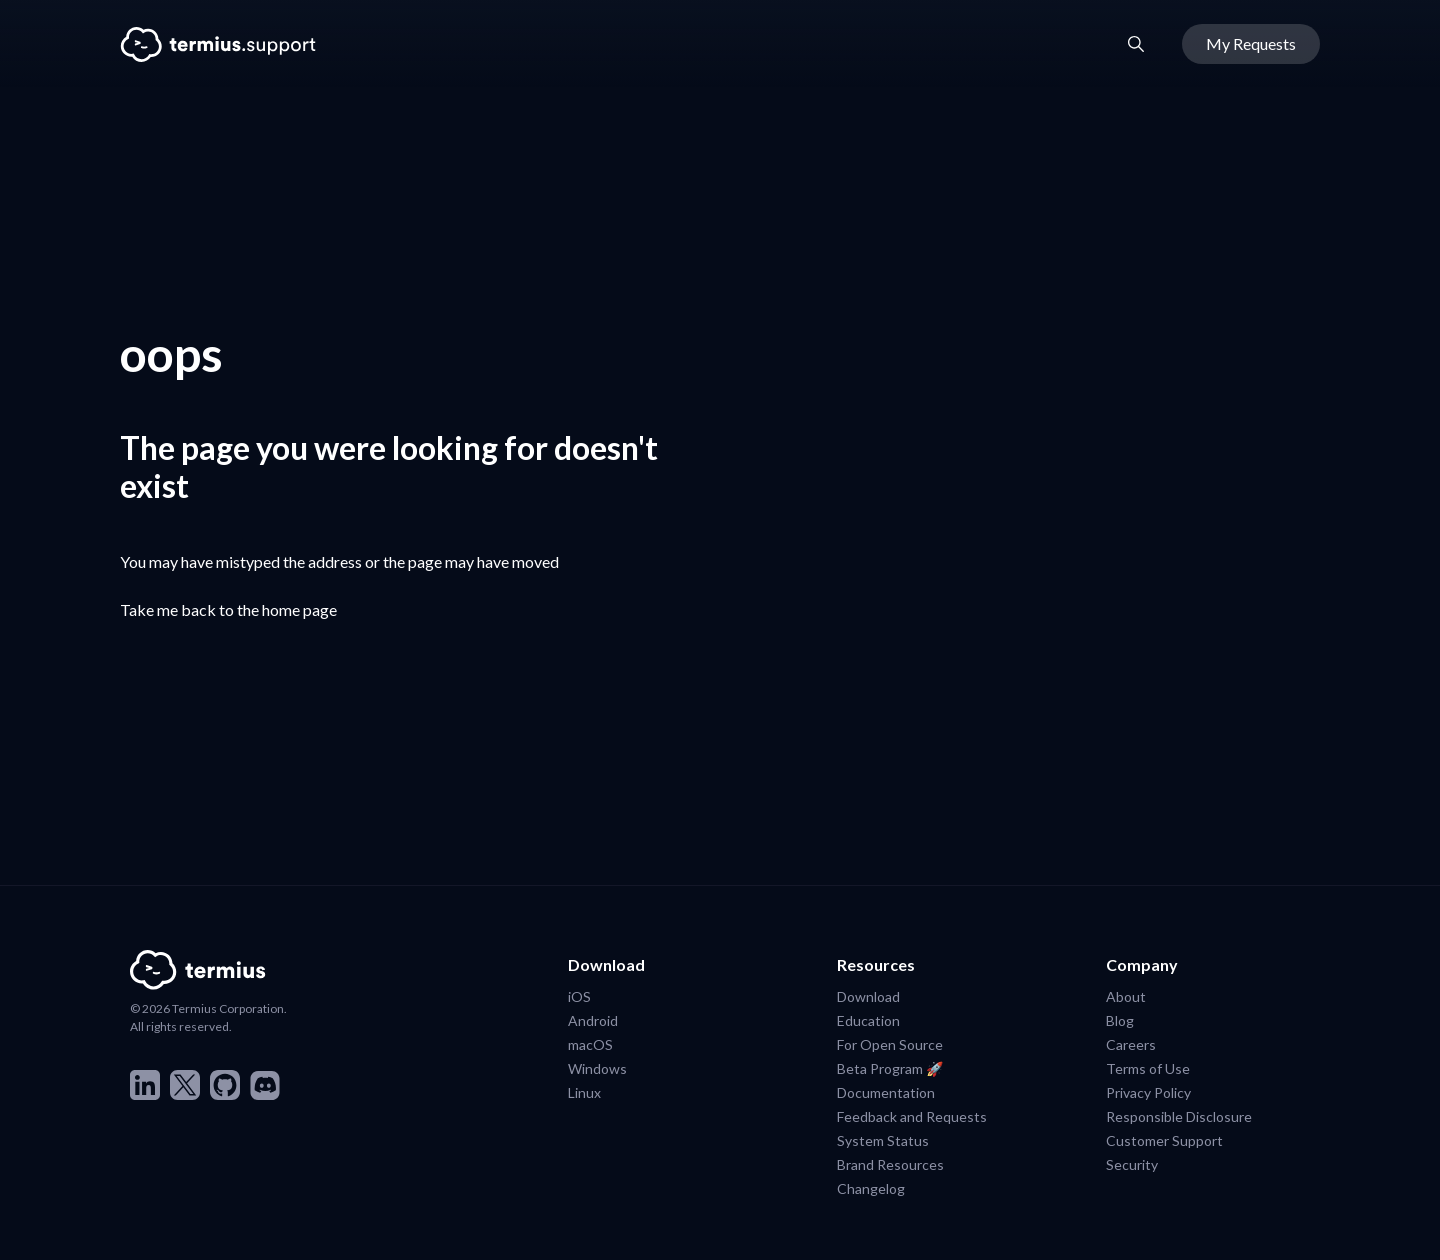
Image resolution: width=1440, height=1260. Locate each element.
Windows (597, 1068)
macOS (590, 1044)
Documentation (886, 1092)
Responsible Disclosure (1179, 1116)
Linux (584, 1092)
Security (1132, 1164)
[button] (1136, 44)
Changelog (871, 1188)
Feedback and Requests (912, 1116)
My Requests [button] (1251, 43)
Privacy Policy (1148, 1092)
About (1126, 996)
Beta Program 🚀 (890, 1068)
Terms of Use (1148, 1068)
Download (868, 996)
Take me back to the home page (228, 609)
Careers (1131, 1044)
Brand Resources (890, 1164)
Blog (1120, 1020)
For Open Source (890, 1044)
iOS (579, 996)
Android (593, 1020)
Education (868, 1020)
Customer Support (1164, 1140)
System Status (883, 1140)
